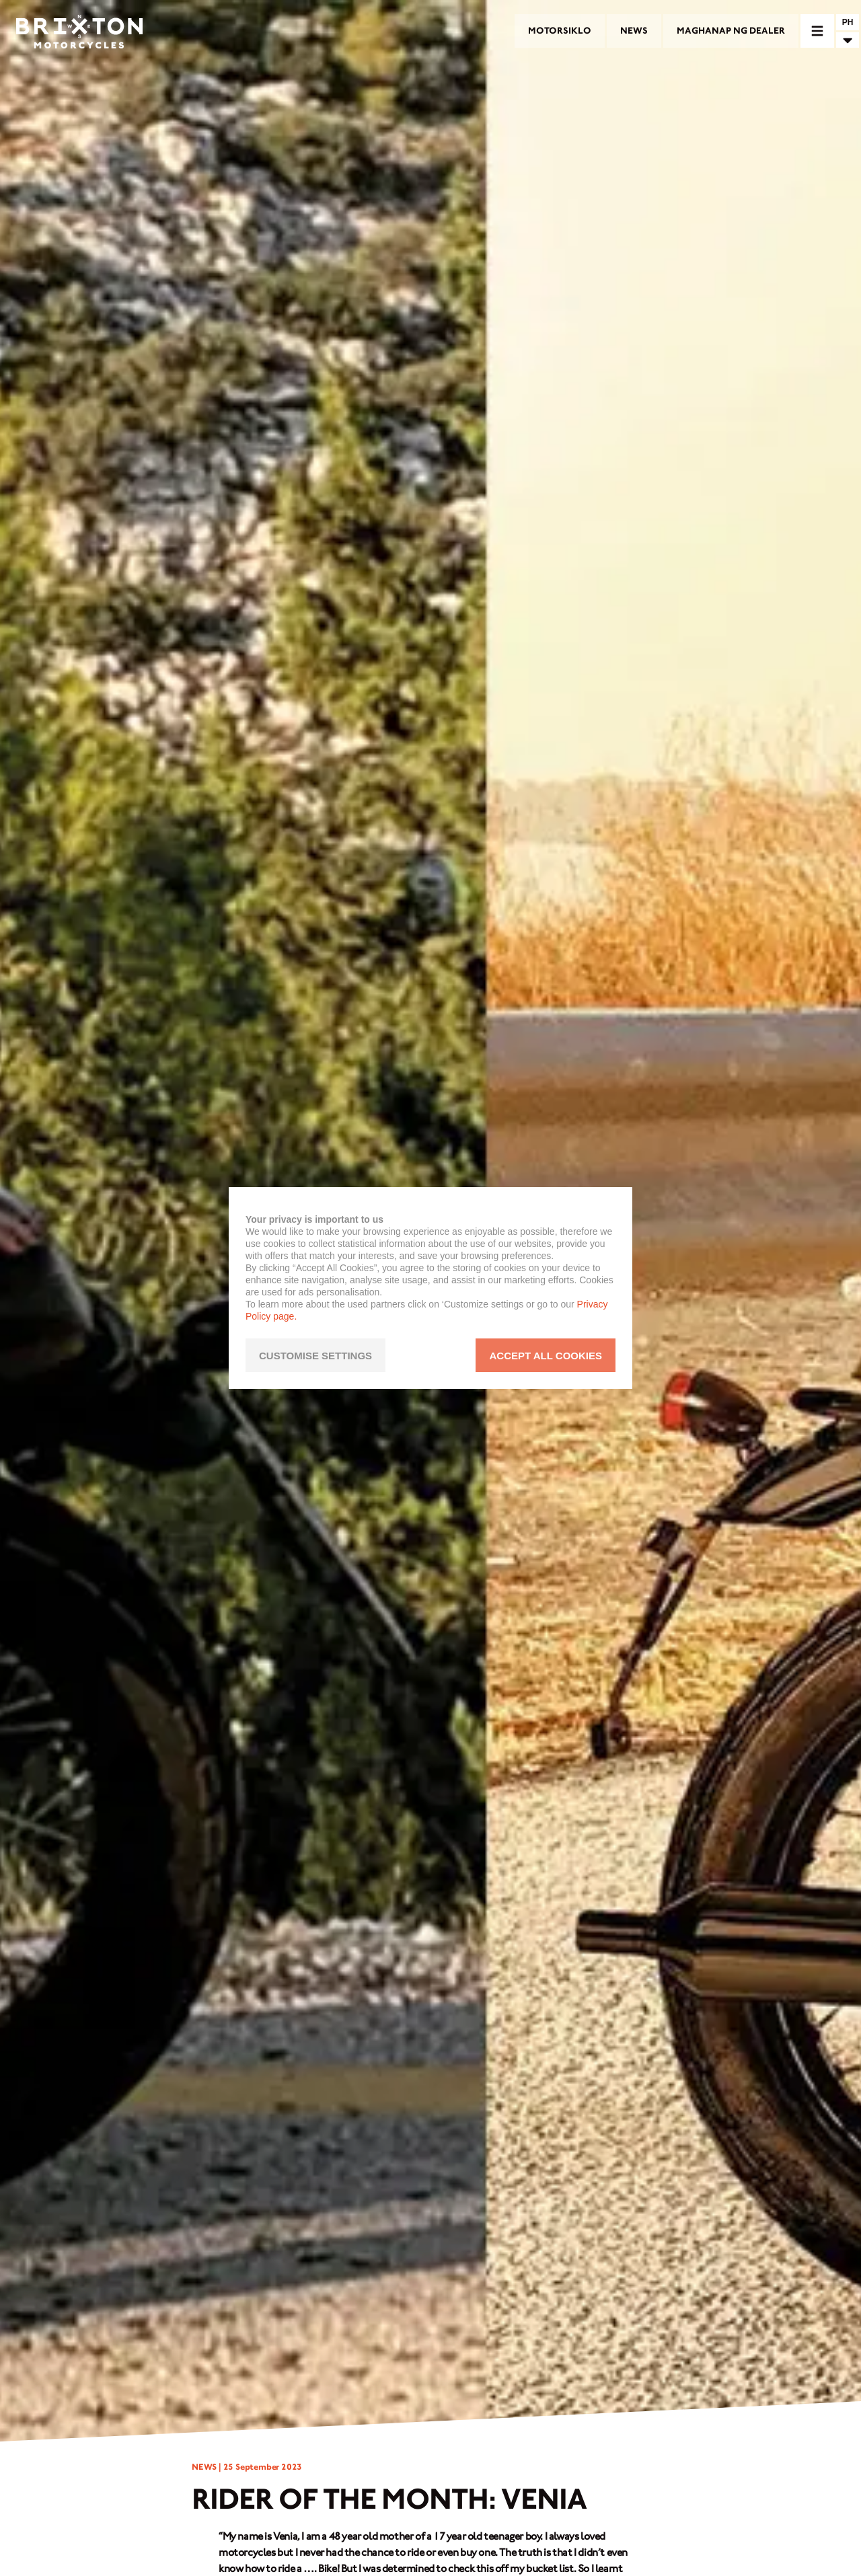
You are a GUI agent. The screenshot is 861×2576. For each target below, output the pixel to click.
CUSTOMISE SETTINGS (315, 1355)
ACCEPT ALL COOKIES (545, 1355)
